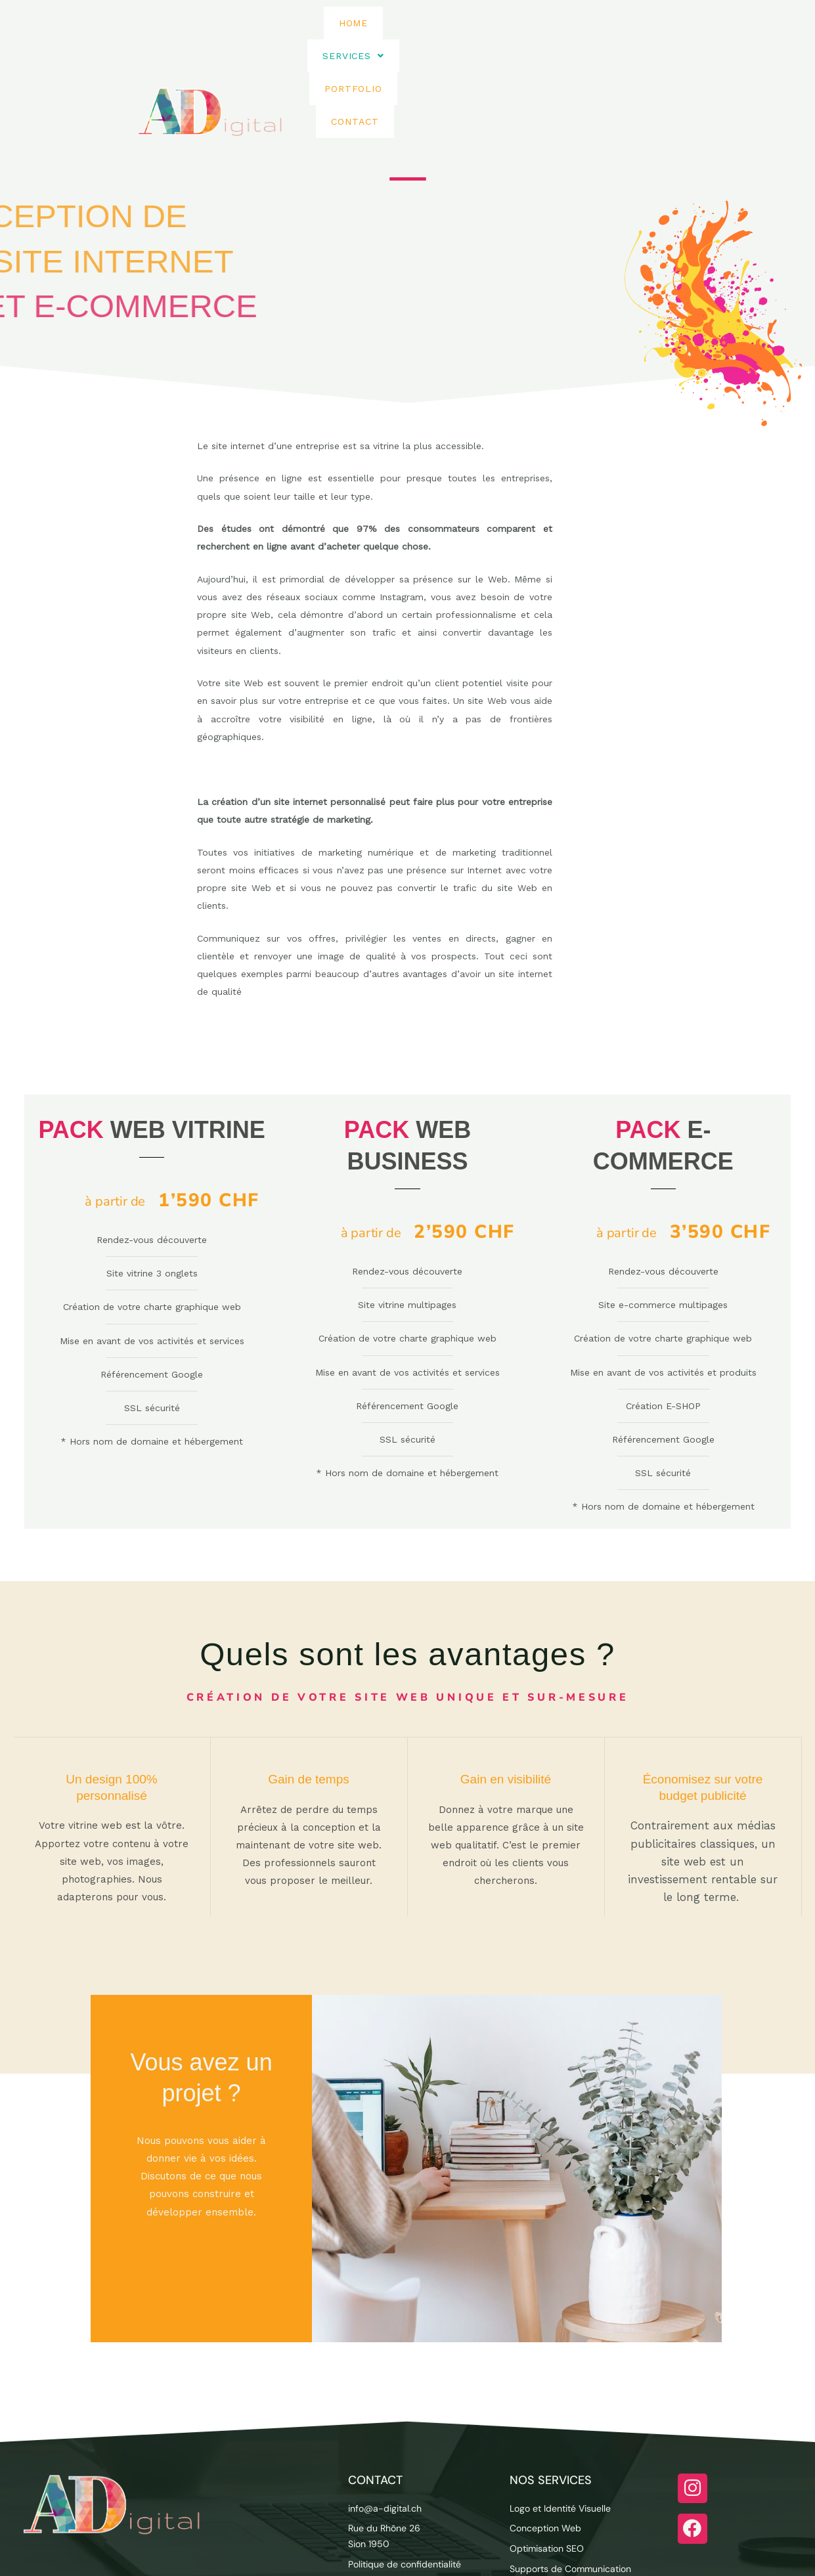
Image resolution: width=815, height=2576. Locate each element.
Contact (597, 58)
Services (428, 58)
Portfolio (516, 58)
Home (354, 58)
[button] (428, 57)
